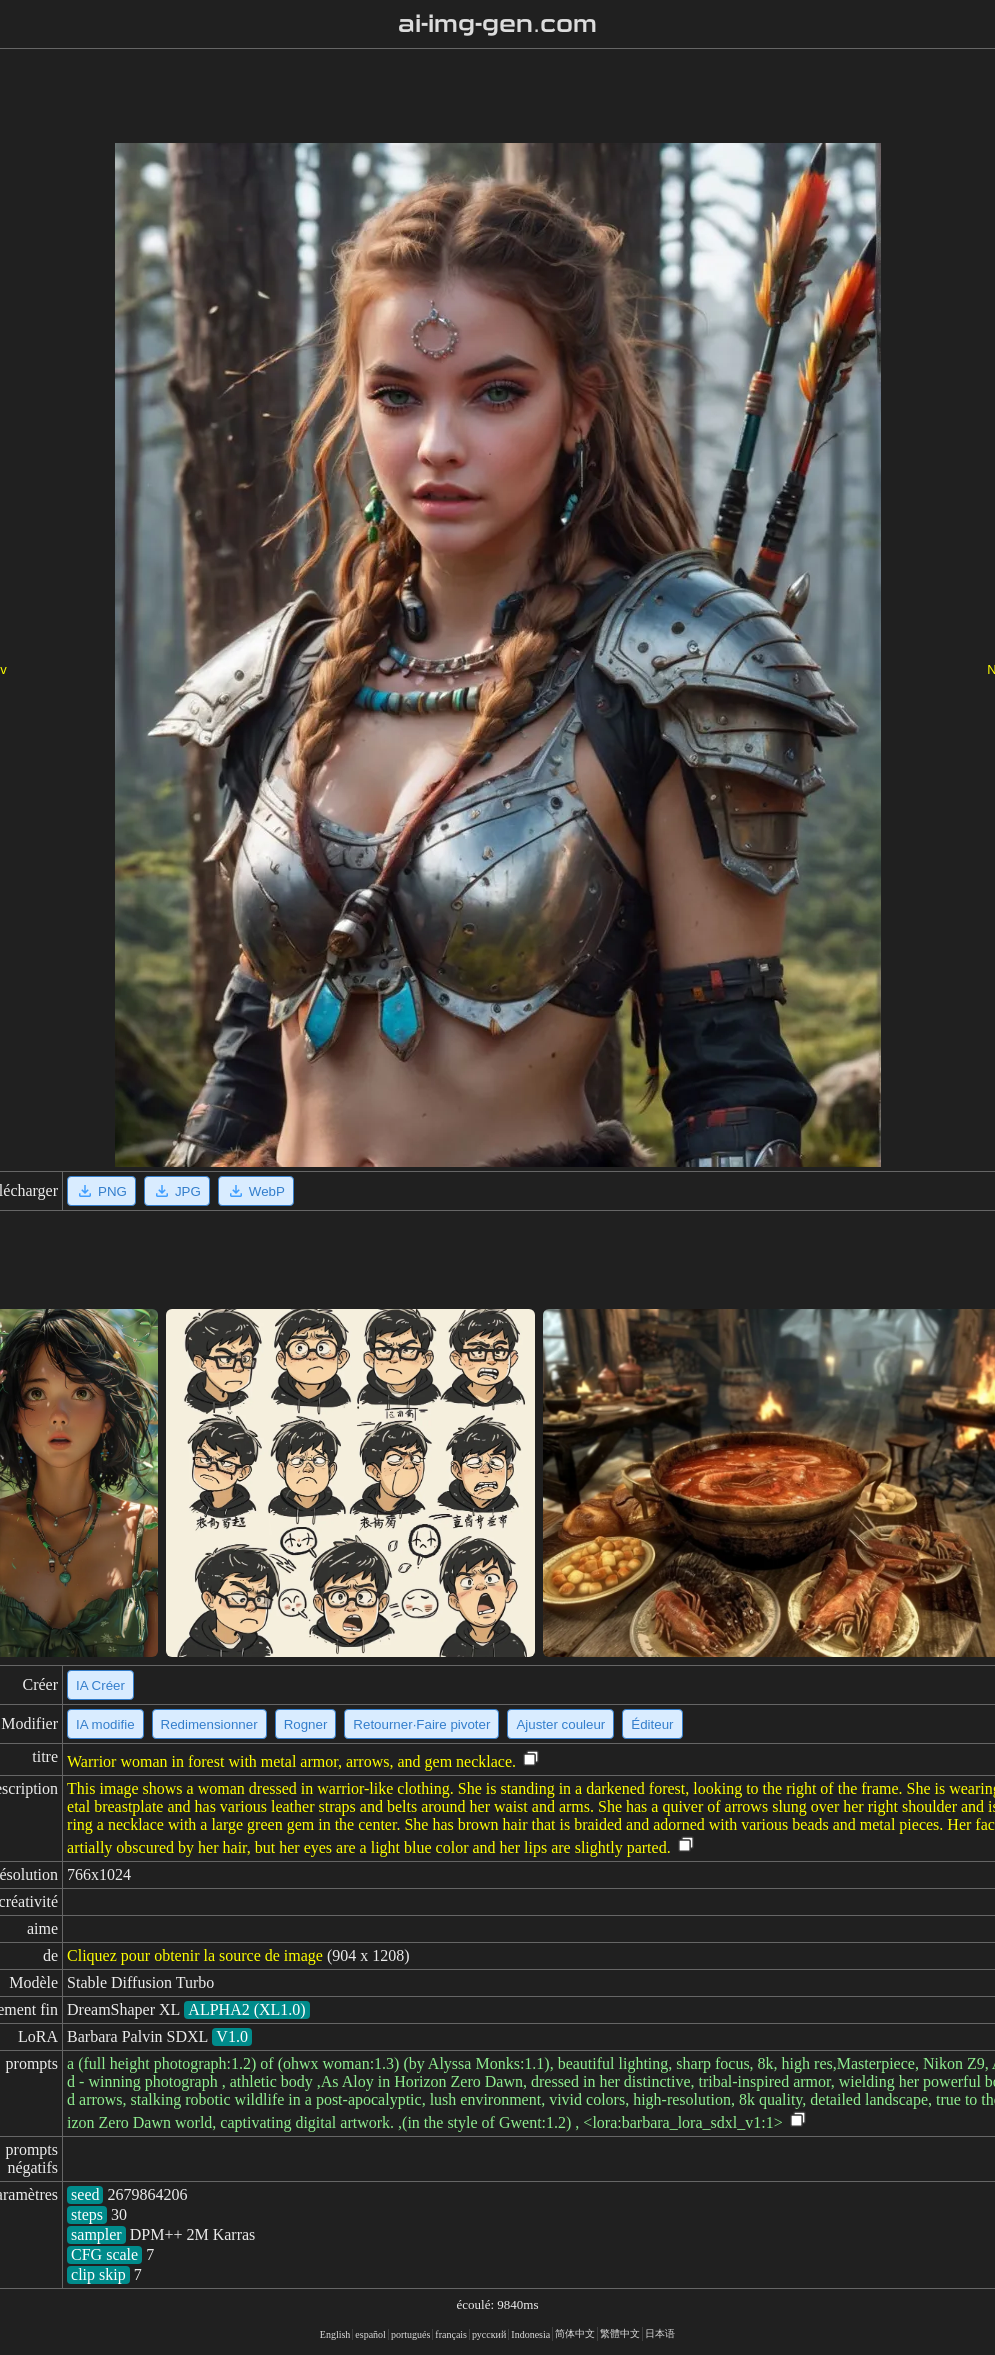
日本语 (660, 2333)
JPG (177, 1191)
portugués (410, 2334)
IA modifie (105, 1724)
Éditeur (652, 1724)
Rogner (306, 1724)
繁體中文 (620, 2333)
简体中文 (575, 2333)
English (335, 2334)
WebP (256, 1191)
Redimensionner (209, 1724)
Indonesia (530, 2334)
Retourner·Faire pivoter (421, 1724)
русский (489, 2334)
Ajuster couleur (560, 1724)
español (370, 2334)
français (451, 2334)
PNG (101, 1191)
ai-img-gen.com (497, 24)
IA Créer (100, 1685)
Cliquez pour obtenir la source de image (195, 1955)
